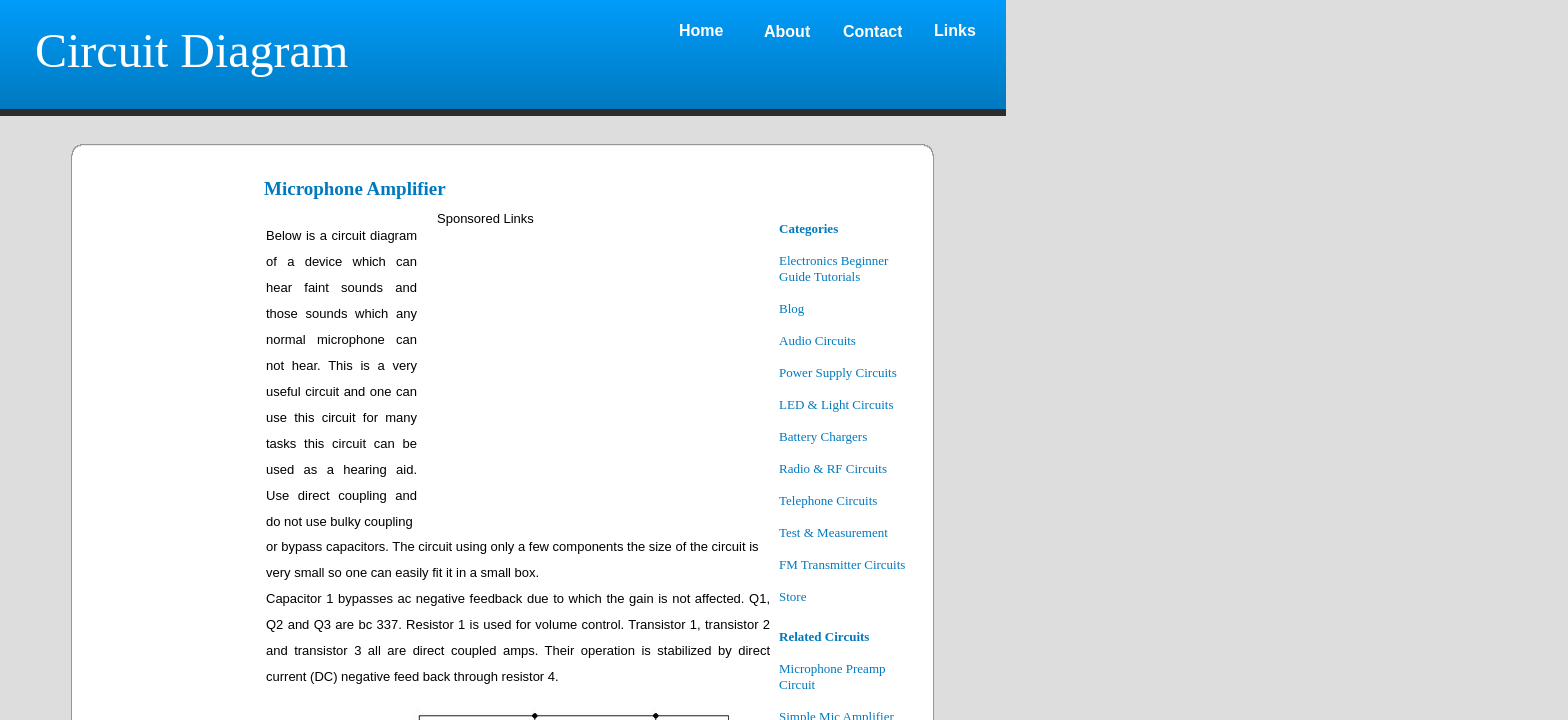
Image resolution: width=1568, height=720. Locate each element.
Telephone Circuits (828, 500)
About (787, 31)
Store (792, 596)
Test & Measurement (833, 532)
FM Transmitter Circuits (842, 564)
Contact (873, 31)
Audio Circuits (817, 340)
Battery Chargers (823, 436)
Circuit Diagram (191, 50)
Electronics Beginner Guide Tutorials (833, 268)
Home (701, 30)
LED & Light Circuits (836, 404)
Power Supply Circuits (838, 372)
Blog (791, 308)
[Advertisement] (599, 372)
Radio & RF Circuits (833, 468)
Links (955, 30)
